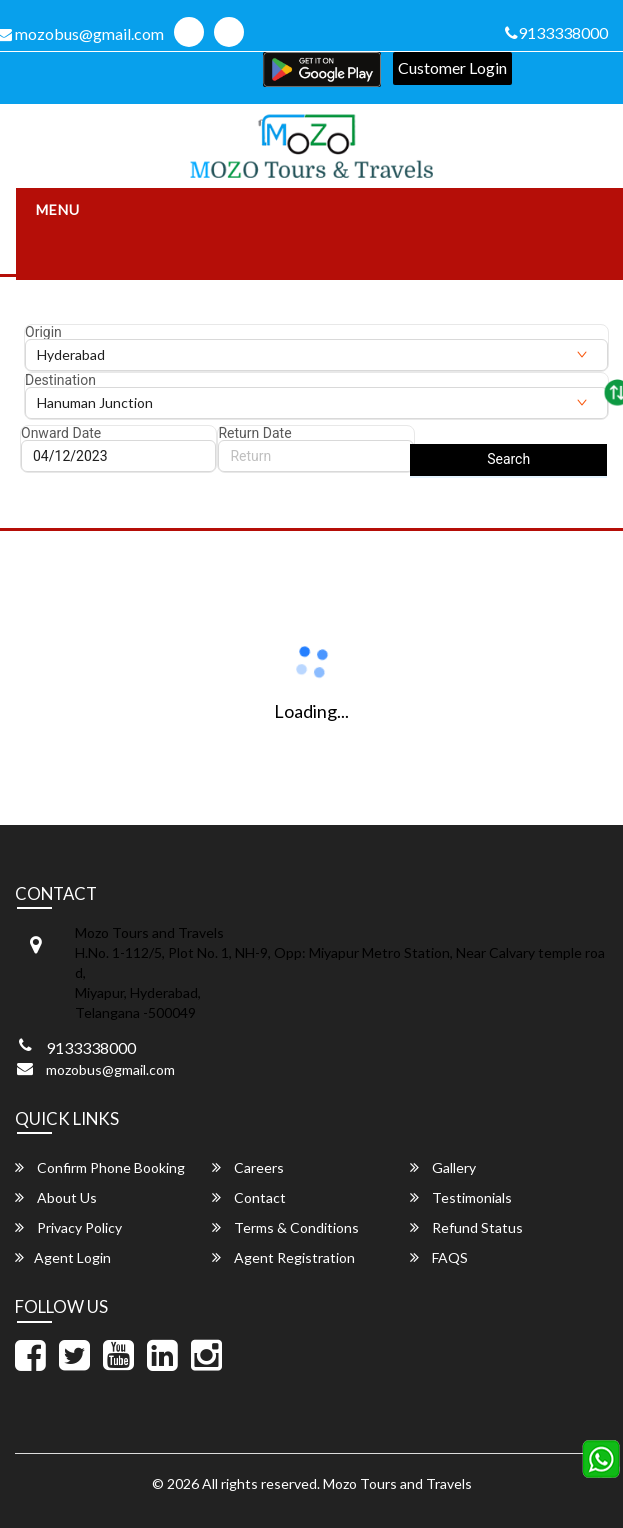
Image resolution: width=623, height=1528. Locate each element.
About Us (56, 1197)
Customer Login (452, 67)
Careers (248, 1167)
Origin (43, 332)
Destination (60, 380)
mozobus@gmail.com (110, 1069)
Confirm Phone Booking (100, 1167)
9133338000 (556, 32)
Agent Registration (283, 1257)
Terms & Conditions (285, 1227)
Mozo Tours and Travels (397, 1483)
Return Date (254, 433)
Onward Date (61, 433)
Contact (249, 1197)
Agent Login (63, 1257)
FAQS (439, 1257)
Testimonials (461, 1197)
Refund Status (466, 1227)
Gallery (443, 1167)
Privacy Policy (68, 1227)
